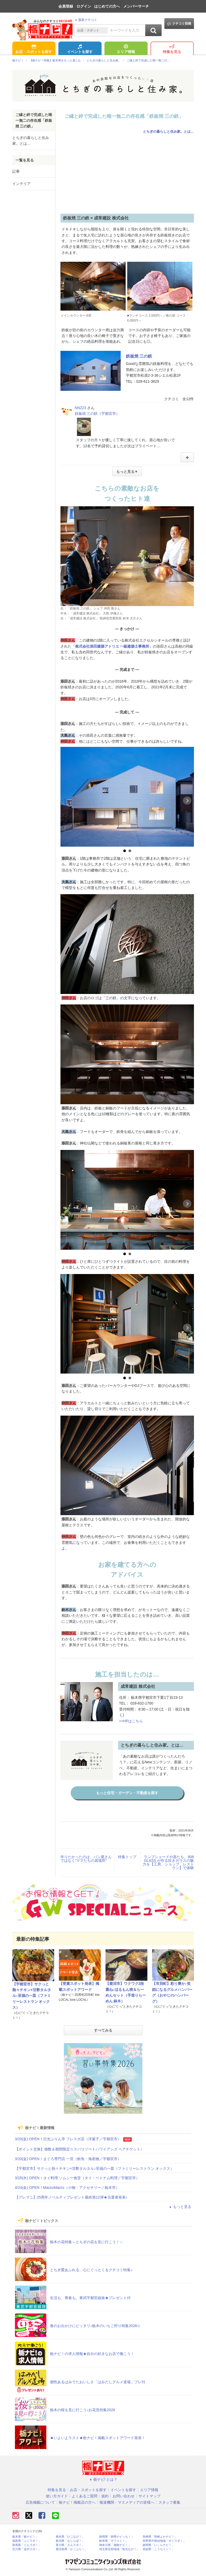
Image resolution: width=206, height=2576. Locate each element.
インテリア (21, 184)
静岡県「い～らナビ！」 (158, 2545)
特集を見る (172, 49)
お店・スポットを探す (33, 49)
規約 (105, 2496)
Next (187, 800)
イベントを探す (80, 49)
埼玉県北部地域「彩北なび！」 (119, 2549)
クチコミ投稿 (179, 24)
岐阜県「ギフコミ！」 (113, 2540)
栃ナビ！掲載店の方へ (77, 2502)
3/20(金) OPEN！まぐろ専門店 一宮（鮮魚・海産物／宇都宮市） (68, 2159)
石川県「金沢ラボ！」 (26, 2549)
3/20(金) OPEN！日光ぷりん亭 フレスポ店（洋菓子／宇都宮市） (68, 2139)
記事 (16, 171)
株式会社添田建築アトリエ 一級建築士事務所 (112, 646)
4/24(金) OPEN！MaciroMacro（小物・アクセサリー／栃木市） (67, 2187)
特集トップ (127, 1857)
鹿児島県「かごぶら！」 (71, 2549)
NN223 (80, 408)
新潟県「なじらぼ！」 (70, 2540)
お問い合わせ (124, 2496)
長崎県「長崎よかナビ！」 (160, 2536)
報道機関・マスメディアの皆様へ (126, 2502)
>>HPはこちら (131, 1721)
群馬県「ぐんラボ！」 (26, 2545)
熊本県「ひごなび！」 (70, 2536)
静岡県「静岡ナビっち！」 (116, 2536)
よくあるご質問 (84, 2496)
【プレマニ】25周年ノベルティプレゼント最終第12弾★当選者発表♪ (71, 2197)
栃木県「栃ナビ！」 (25, 2536)
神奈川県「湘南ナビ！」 (115, 2545)
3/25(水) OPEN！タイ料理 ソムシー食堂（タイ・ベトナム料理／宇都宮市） (77, 2178)
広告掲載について (40, 2502)
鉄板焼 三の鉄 (139, 356)
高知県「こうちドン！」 (158, 2549)
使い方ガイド (57, 2496)
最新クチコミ (85, 20)
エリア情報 (126, 49)
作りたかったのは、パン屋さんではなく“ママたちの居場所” (86, 1859)
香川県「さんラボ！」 (70, 2545)
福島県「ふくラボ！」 (26, 2540)
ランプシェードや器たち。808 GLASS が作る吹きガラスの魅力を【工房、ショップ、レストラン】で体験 (168, 1862)
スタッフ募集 (169, 2502)
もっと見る (179, 2207)
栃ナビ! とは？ (103, 2479)
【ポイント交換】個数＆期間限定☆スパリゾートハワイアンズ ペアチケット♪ (78, 2149)
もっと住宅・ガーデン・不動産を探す (127, 1793)
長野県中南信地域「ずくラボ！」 (164, 2540)
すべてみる (103, 2030)
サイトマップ (149, 2496)
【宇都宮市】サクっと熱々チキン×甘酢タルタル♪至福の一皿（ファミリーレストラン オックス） (31, 1996)
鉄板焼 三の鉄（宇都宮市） (97, 413)
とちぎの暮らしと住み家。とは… (168, 131)
